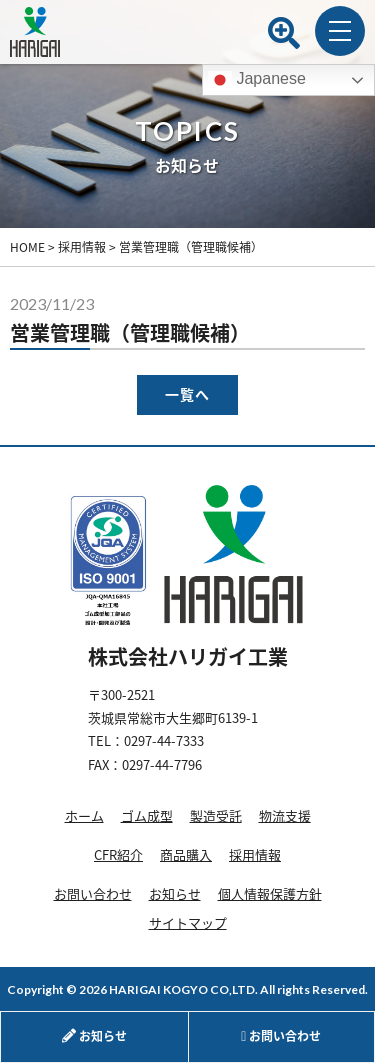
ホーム (84, 815)
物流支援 (285, 815)
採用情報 (255, 854)
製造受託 (216, 815)
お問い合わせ (93, 893)
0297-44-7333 (164, 740)
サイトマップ (188, 922)
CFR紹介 (118, 854)
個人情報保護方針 (270, 893)
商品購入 (186, 854)
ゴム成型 (147, 815)
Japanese (257, 80)
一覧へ (187, 394)
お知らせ (175, 893)
